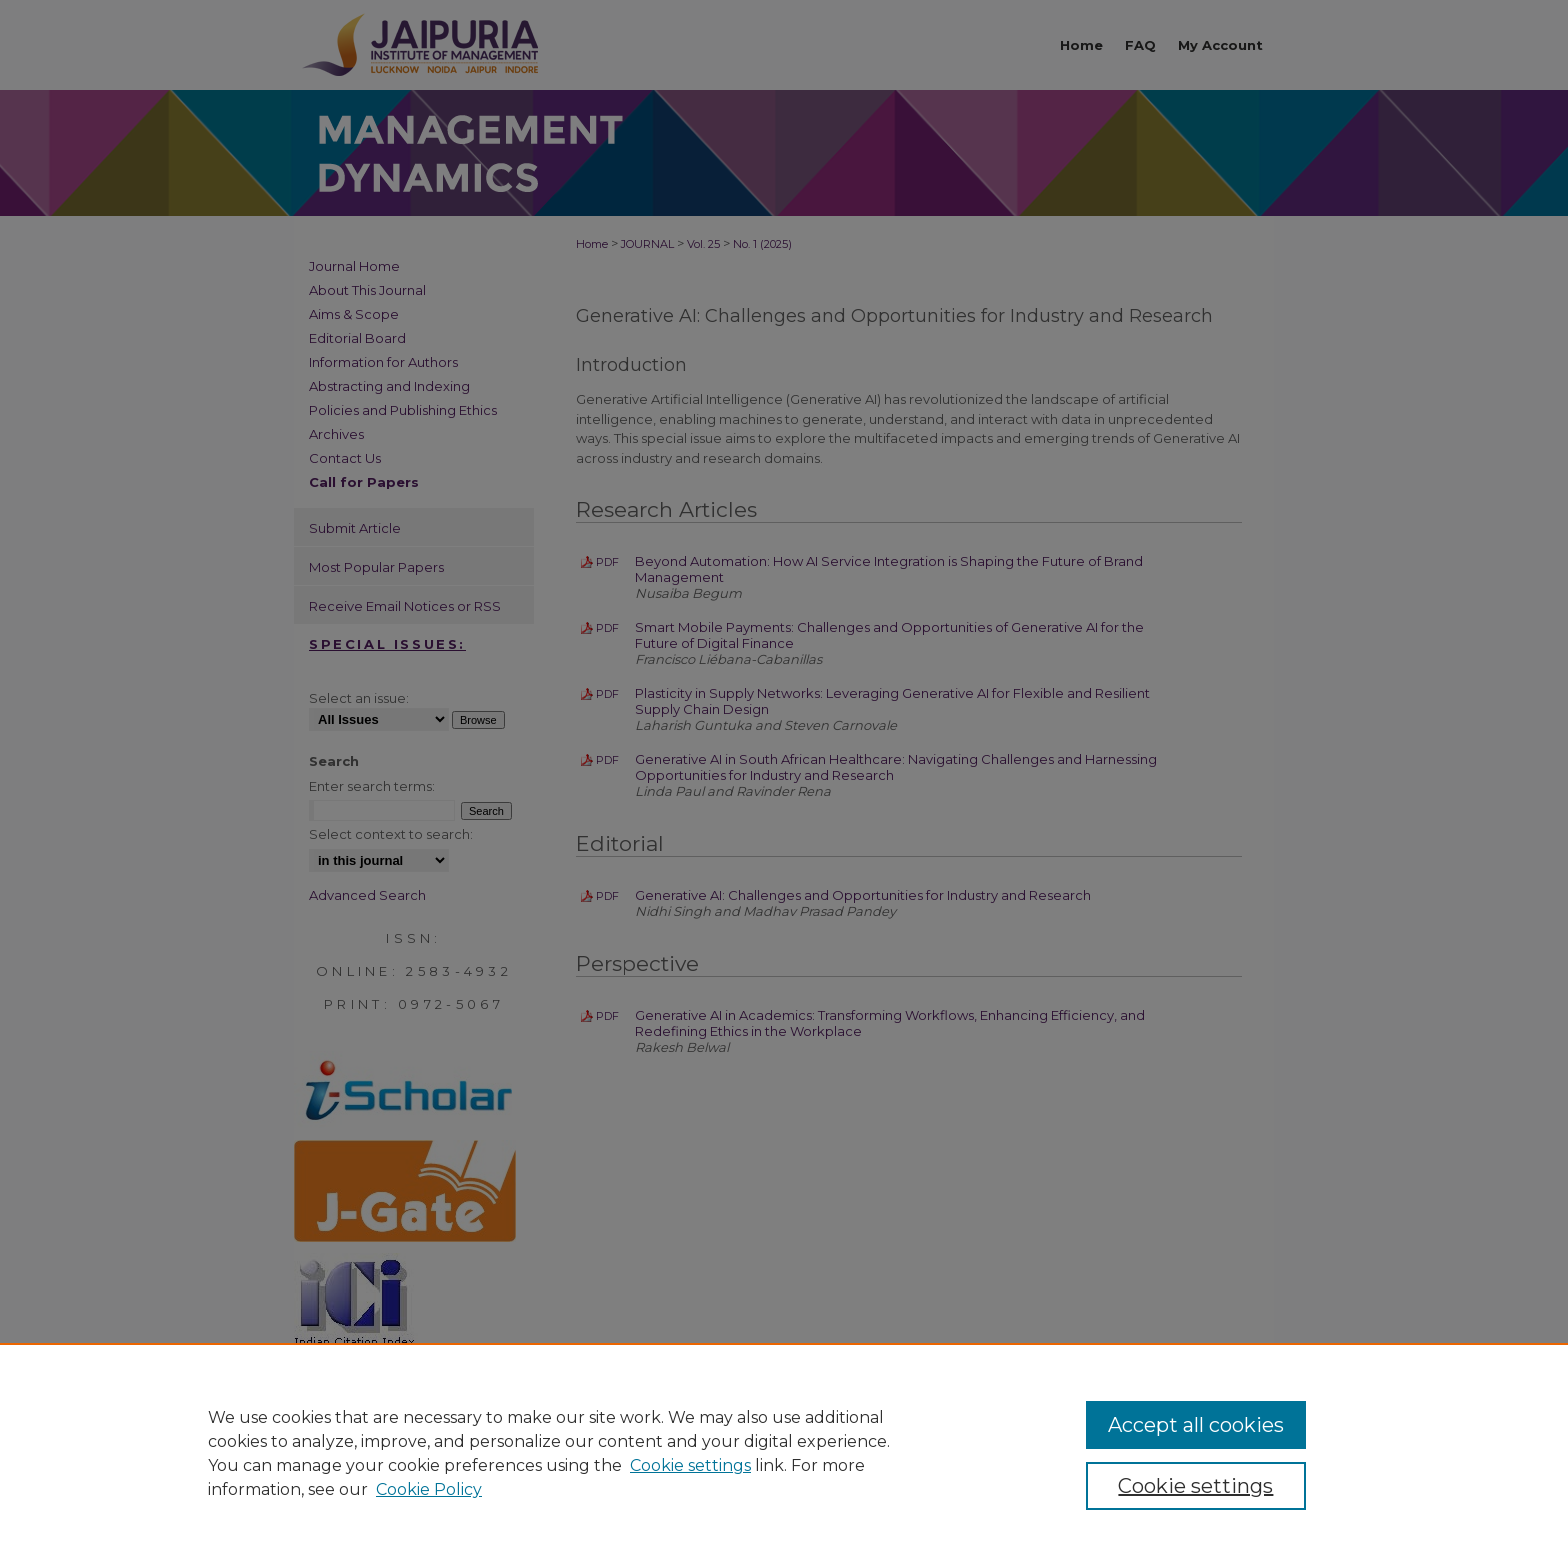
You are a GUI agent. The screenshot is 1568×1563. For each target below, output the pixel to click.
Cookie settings (690, 1465)
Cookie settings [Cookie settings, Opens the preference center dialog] (1195, 1486)
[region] (784, 1453)
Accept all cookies (1196, 1425)
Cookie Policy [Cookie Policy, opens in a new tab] (429, 1489)
